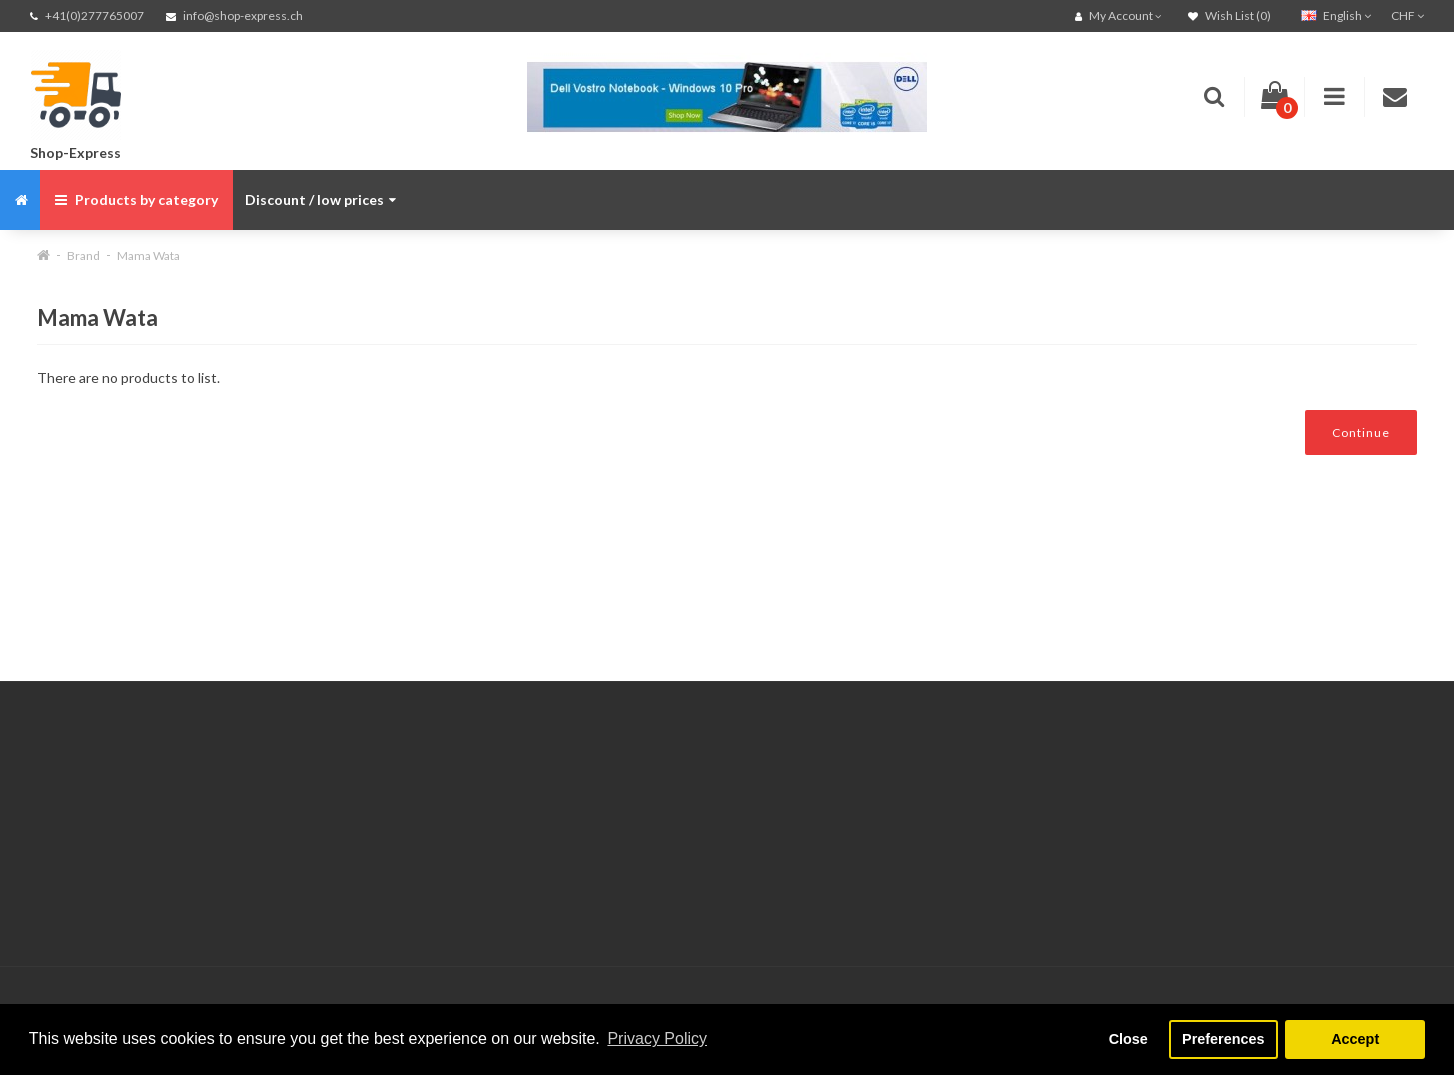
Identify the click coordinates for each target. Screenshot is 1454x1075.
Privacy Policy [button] (657, 1038)
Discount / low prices (320, 199)
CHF (1407, 15)
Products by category (136, 199)
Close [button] (1128, 1039)
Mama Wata (148, 255)
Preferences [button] (1223, 1039)
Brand (83, 255)
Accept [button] (1355, 1039)
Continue (1361, 432)
